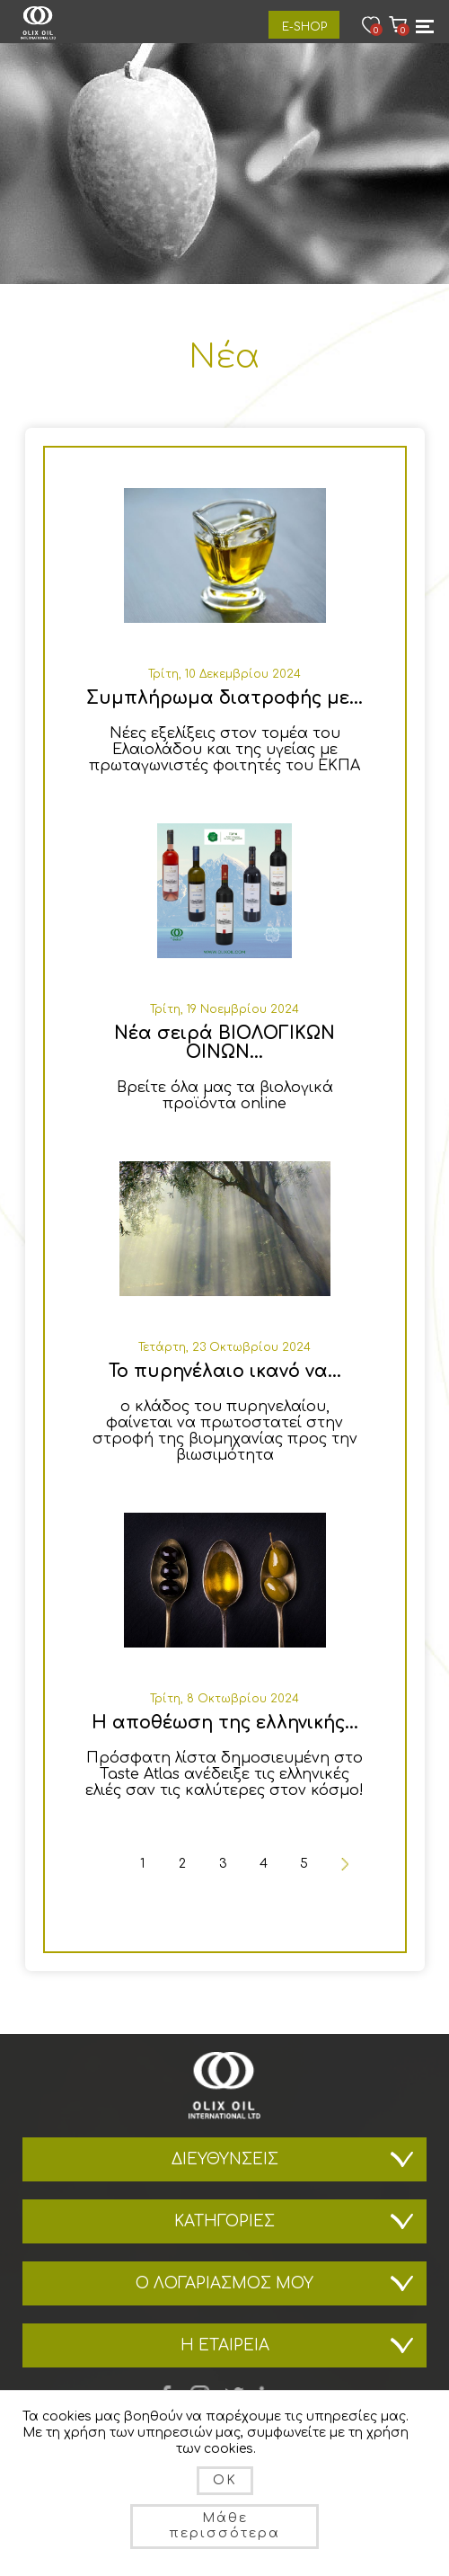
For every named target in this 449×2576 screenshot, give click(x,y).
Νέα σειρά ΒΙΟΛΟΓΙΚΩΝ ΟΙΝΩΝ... (224, 1042)
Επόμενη (344, 1863)
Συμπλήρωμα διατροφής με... (224, 697)
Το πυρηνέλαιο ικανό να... (225, 1371)
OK (225, 2480)
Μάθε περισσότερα (224, 2525)
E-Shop (304, 27)
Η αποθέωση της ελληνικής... (225, 1722)
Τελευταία (344, 1895)
